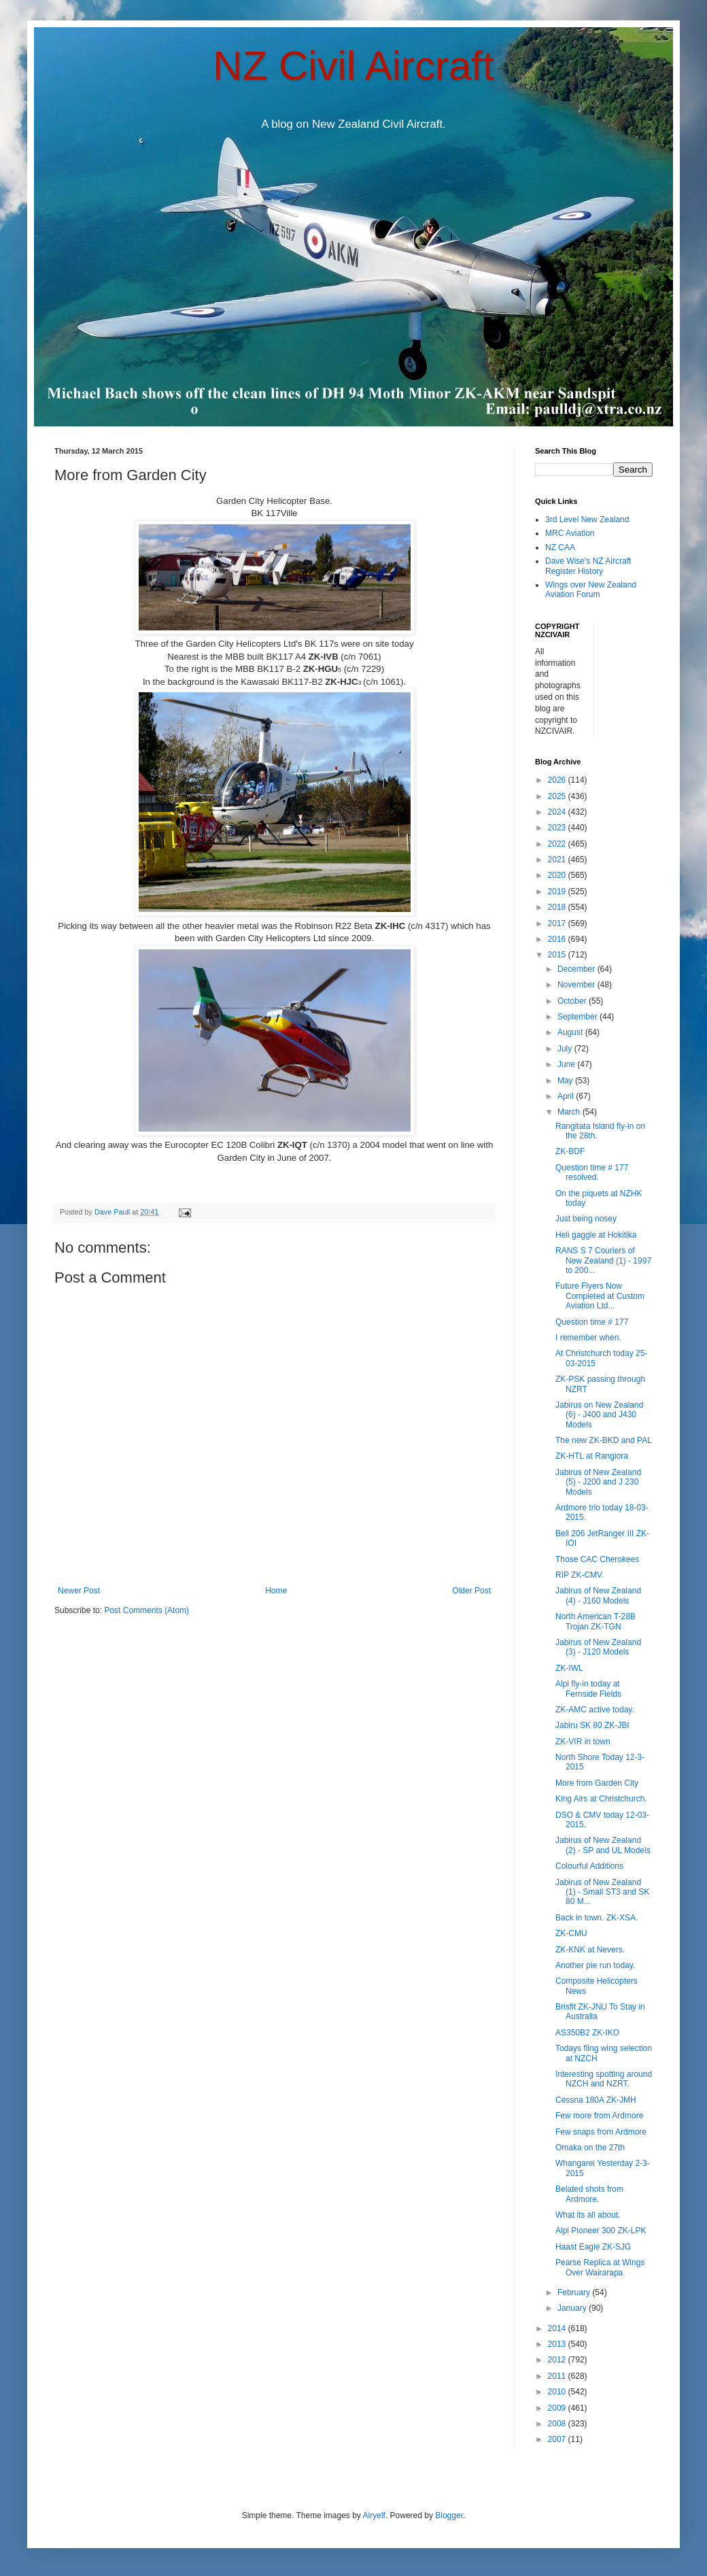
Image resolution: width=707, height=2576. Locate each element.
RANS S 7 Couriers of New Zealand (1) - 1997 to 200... (603, 1260)
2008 (558, 2423)
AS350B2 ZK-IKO (587, 2032)
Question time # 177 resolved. (591, 1172)
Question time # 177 (591, 1322)
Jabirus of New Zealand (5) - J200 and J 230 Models (598, 1482)
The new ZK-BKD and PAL (603, 1440)
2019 (558, 891)
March (570, 1112)
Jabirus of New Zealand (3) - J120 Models (598, 1647)
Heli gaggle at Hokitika (595, 1235)
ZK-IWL (569, 1668)
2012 (558, 2360)
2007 (558, 2439)
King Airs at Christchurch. (601, 1798)
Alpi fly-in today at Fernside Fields (588, 1688)
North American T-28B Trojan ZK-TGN (595, 1621)
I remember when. (588, 1337)
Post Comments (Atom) (146, 1610)
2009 (558, 2408)
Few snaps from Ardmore (600, 2132)
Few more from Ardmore (599, 2115)
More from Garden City (596, 1783)
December (577, 969)
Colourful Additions (589, 1866)
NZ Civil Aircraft (353, 65)
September (578, 1016)
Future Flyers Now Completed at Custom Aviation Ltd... (599, 1295)
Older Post (471, 1590)
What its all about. (587, 2215)
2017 (558, 923)
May (566, 1080)
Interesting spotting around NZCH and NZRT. (603, 2078)
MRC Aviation (569, 533)
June (567, 1064)
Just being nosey (586, 1218)
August (571, 1032)
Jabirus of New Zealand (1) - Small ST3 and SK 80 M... (602, 1892)
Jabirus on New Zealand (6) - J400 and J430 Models (599, 1414)
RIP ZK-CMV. (579, 1575)
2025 (558, 796)
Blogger (449, 2515)
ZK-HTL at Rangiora (591, 1456)
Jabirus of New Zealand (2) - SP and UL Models (603, 1844)
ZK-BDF (570, 1151)
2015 (558, 955)
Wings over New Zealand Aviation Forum (590, 589)
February (574, 2292)
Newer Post (79, 1590)
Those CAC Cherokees (597, 1559)
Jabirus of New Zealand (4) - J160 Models (598, 1595)
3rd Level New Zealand (587, 519)
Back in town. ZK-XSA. (596, 1917)
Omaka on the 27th (590, 2147)
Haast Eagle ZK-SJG (593, 2247)
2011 (558, 2376)
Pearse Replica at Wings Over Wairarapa (599, 2267)
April (566, 1096)
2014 (558, 2328)
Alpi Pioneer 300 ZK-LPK (600, 2230)
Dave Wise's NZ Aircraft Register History (588, 565)
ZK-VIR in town (582, 1741)
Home (276, 1590)
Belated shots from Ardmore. (589, 2193)
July (565, 1048)
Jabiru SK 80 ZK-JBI (592, 1725)
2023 (558, 827)
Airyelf (374, 2515)
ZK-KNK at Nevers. (590, 1949)
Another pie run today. (595, 1965)
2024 (558, 812)
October (573, 1001)
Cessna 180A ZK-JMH (595, 2100)
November (577, 984)
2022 (558, 844)
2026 (558, 780)
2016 (558, 939)
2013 (558, 2344)
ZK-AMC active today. (594, 1709)
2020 (558, 875)
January (573, 2308)
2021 (558, 859)
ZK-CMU (571, 1933)
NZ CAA (560, 547)
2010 (558, 2391)
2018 (558, 907)
